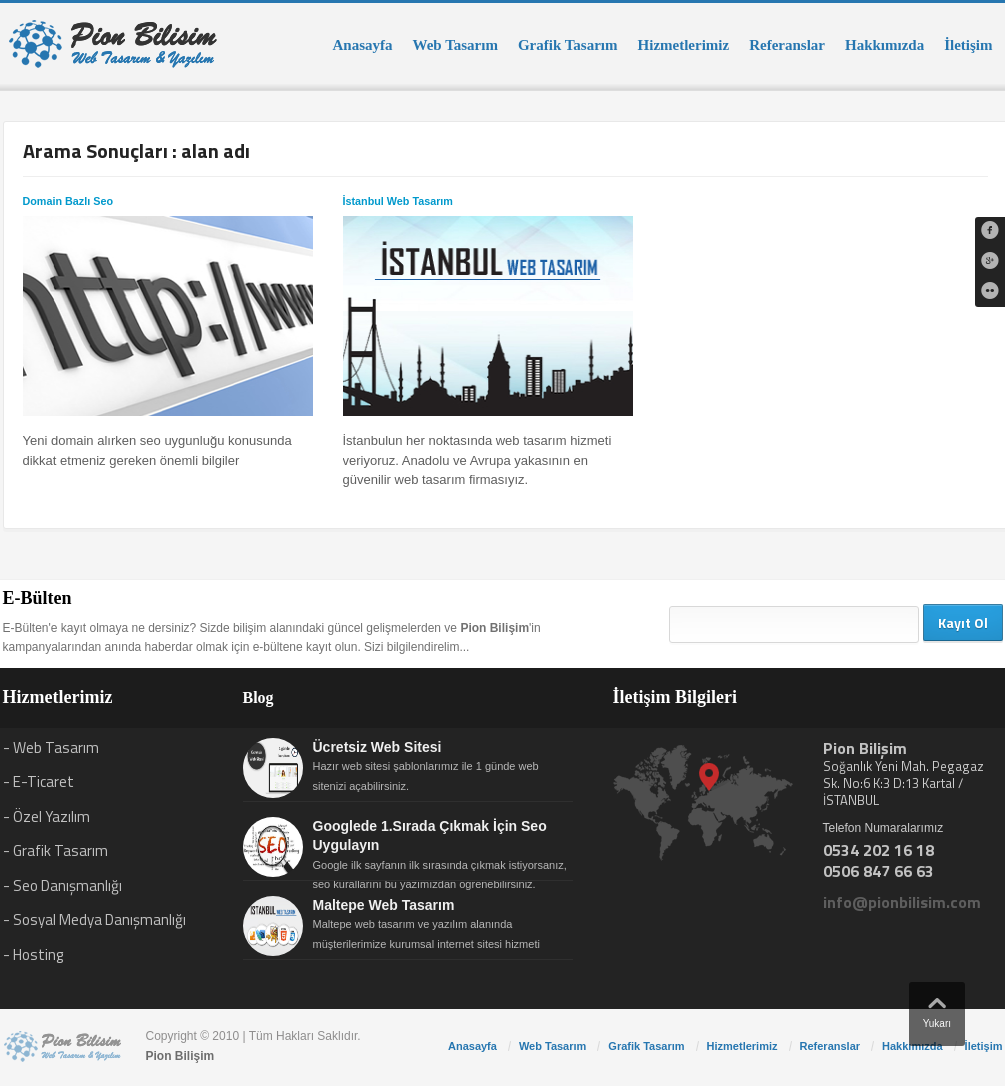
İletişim (968, 45)
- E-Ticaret (38, 781)
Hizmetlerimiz (684, 45)
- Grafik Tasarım (55, 850)
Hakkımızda (884, 45)
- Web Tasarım (51, 747)
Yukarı (937, 1008)
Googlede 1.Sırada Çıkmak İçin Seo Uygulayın (430, 836)
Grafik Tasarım (568, 45)
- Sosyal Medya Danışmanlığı (94, 919)
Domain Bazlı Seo (68, 201)
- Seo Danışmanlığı (62, 885)
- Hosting (33, 954)
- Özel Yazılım (46, 816)
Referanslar (787, 45)
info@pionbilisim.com (902, 902)
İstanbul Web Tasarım (398, 201)
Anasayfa (362, 45)
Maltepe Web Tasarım (384, 905)
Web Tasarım (455, 45)
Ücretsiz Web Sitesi (377, 747)
